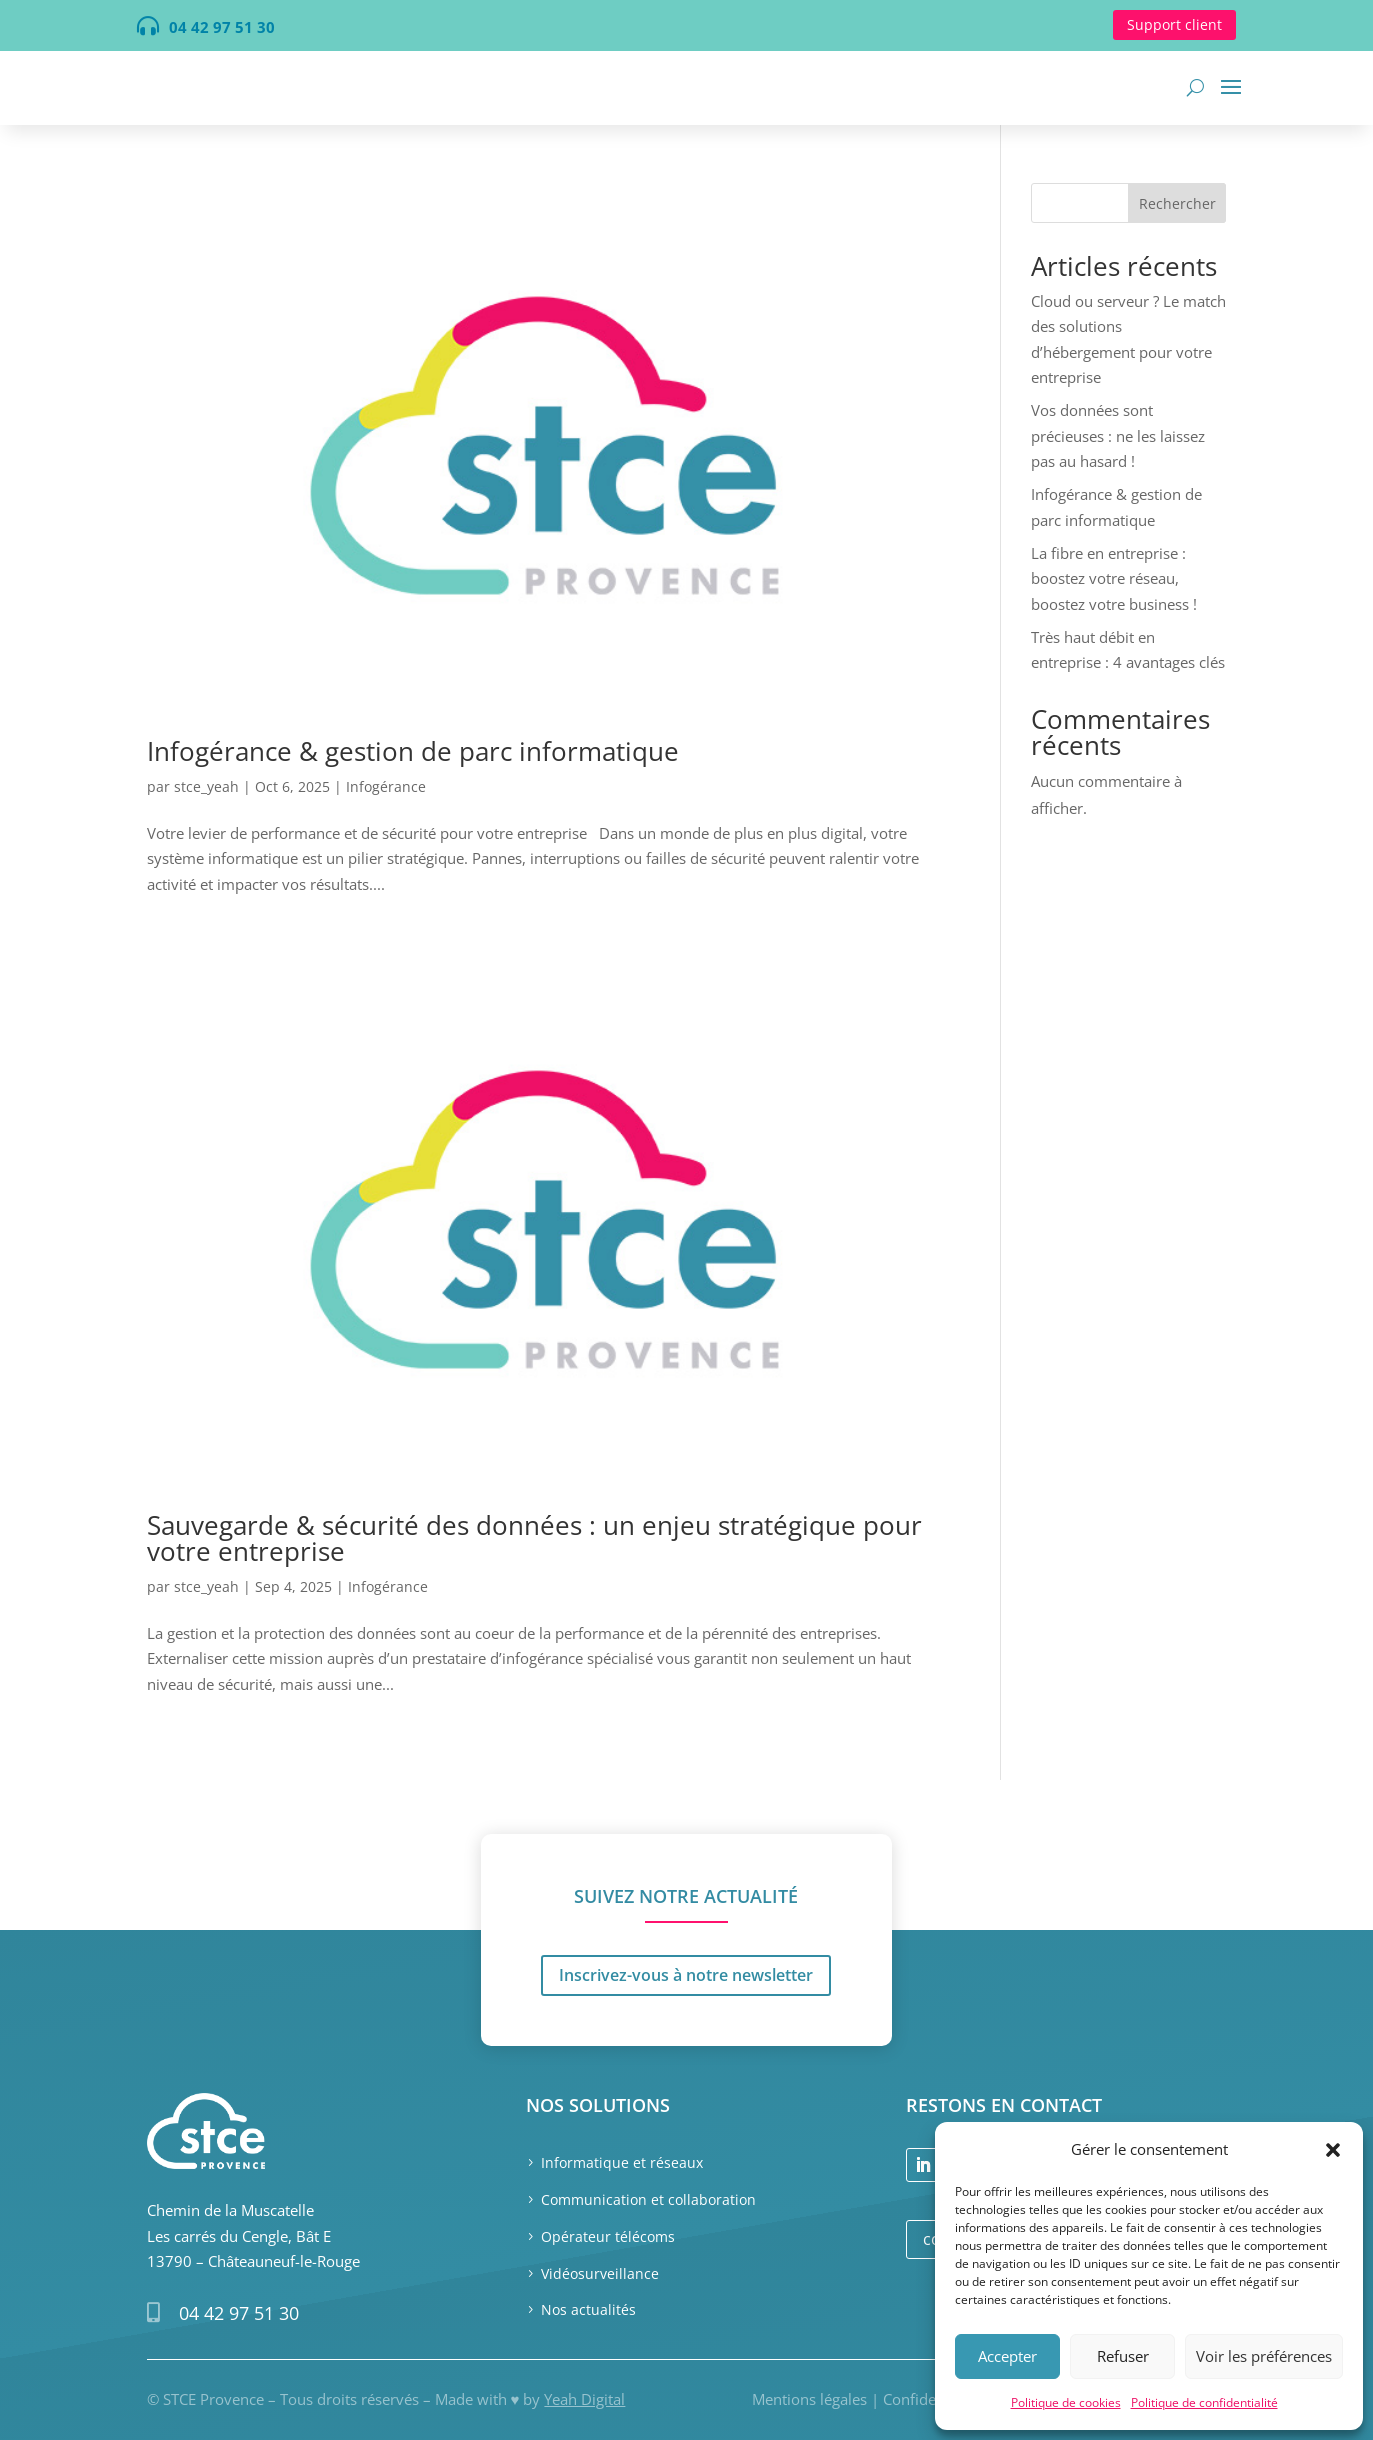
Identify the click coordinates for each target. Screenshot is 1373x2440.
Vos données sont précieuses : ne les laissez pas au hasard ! (1118, 435)
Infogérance (386, 786)
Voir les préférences (1264, 2356)
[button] (1333, 2150)
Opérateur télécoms (608, 2236)
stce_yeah (206, 786)
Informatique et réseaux (622, 2162)
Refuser (1123, 2356)
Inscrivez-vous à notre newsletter (686, 1877)
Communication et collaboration (648, 2199)
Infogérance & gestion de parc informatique (413, 751)
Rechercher (1177, 203)
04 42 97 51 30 (239, 2313)
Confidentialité (933, 2399)
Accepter (1007, 2356)
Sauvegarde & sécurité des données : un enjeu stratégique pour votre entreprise (534, 1538)
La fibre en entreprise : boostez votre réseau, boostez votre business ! (1114, 578)
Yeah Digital (584, 2399)
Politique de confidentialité (1204, 2402)
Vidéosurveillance (600, 2273)
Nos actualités (588, 2309)
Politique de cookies (1066, 2402)
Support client (1174, 24)
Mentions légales (809, 2399)
